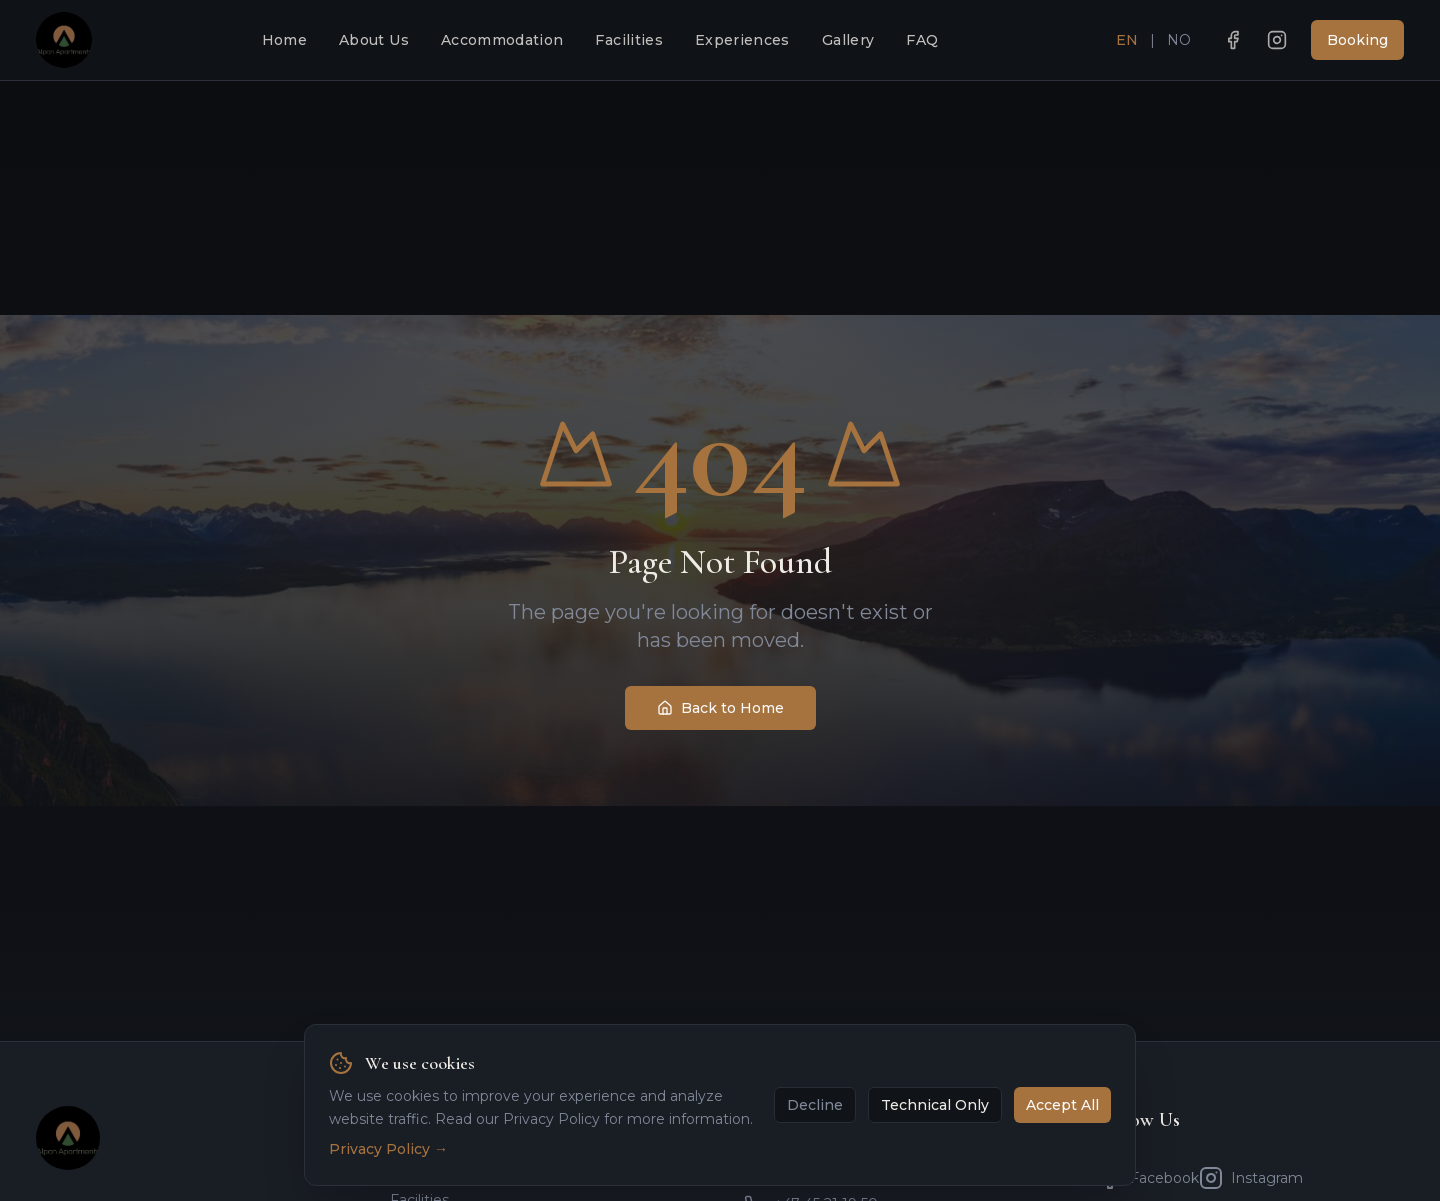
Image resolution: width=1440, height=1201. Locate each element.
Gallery (848, 40)
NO (1179, 40)
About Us (374, 40)
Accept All (1062, 1131)
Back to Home (720, 708)
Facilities (629, 40)
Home (284, 40)
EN (1127, 40)
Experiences (742, 40)
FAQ (922, 40)
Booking (1357, 40)
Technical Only (935, 1131)
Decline (815, 1131)
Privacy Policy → (388, 1175)
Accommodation (502, 40)
